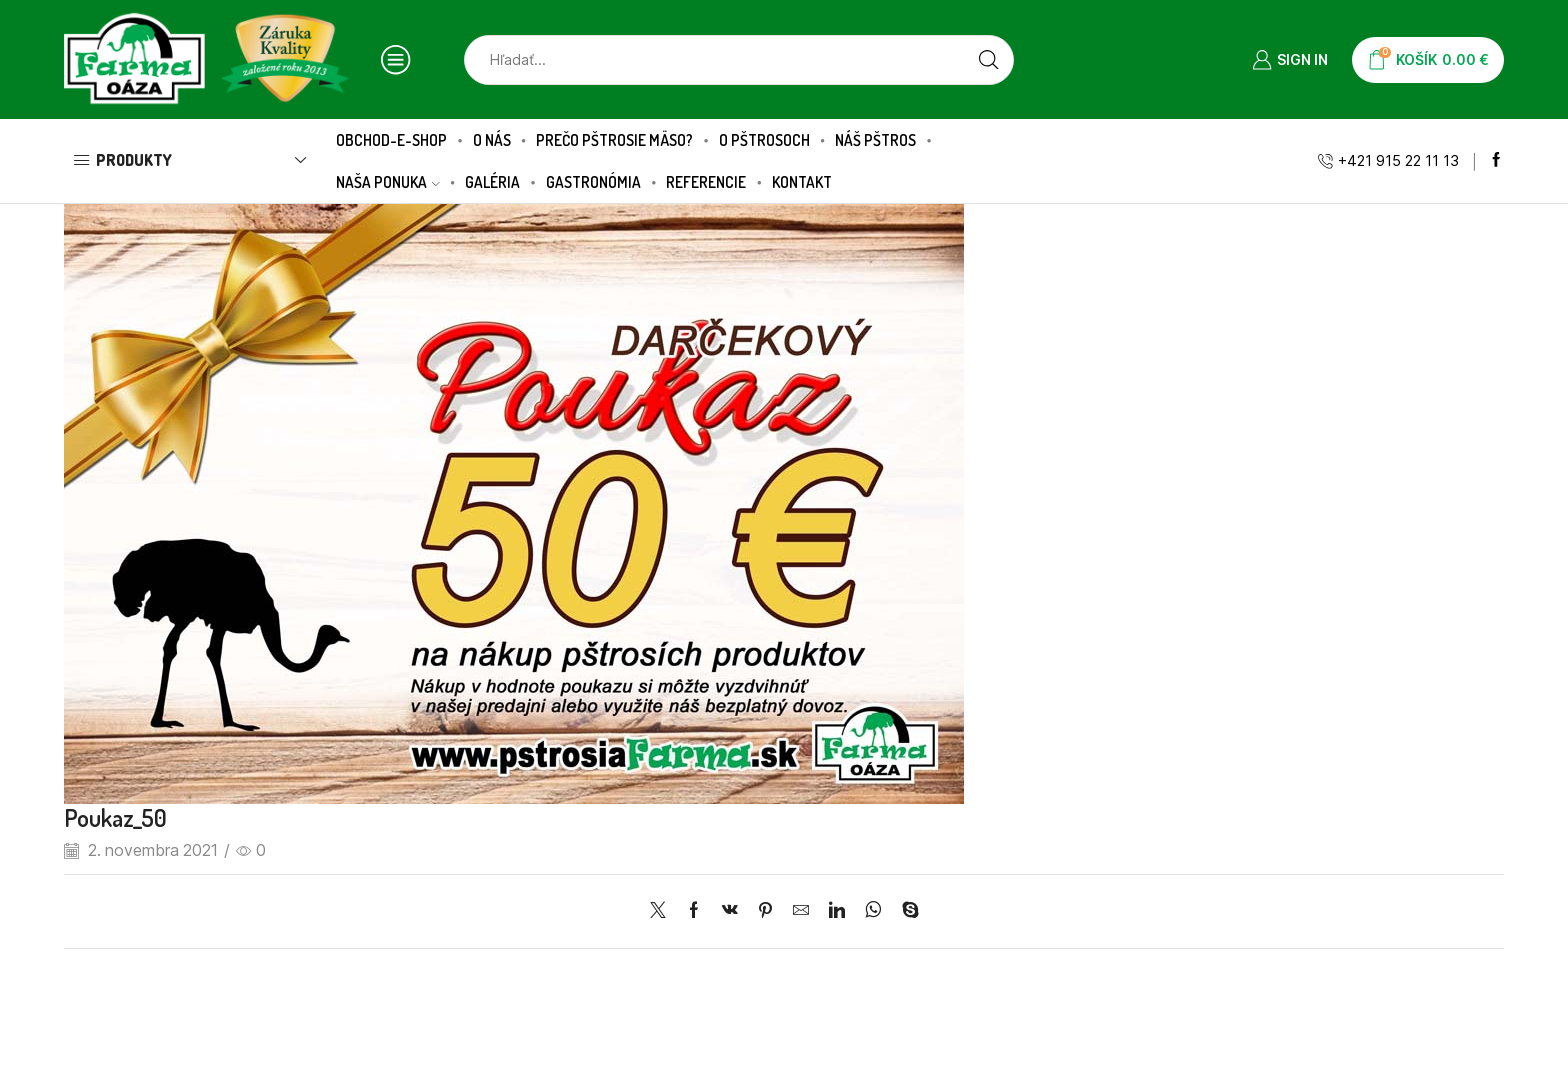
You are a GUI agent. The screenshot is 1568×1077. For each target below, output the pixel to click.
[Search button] (989, 60)
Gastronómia (593, 182)
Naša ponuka (388, 182)
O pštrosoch (764, 140)
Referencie (706, 182)
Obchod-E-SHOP (391, 140)
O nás (492, 140)
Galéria (492, 182)
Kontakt (802, 182)
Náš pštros (875, 140)
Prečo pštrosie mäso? (614, 140)
